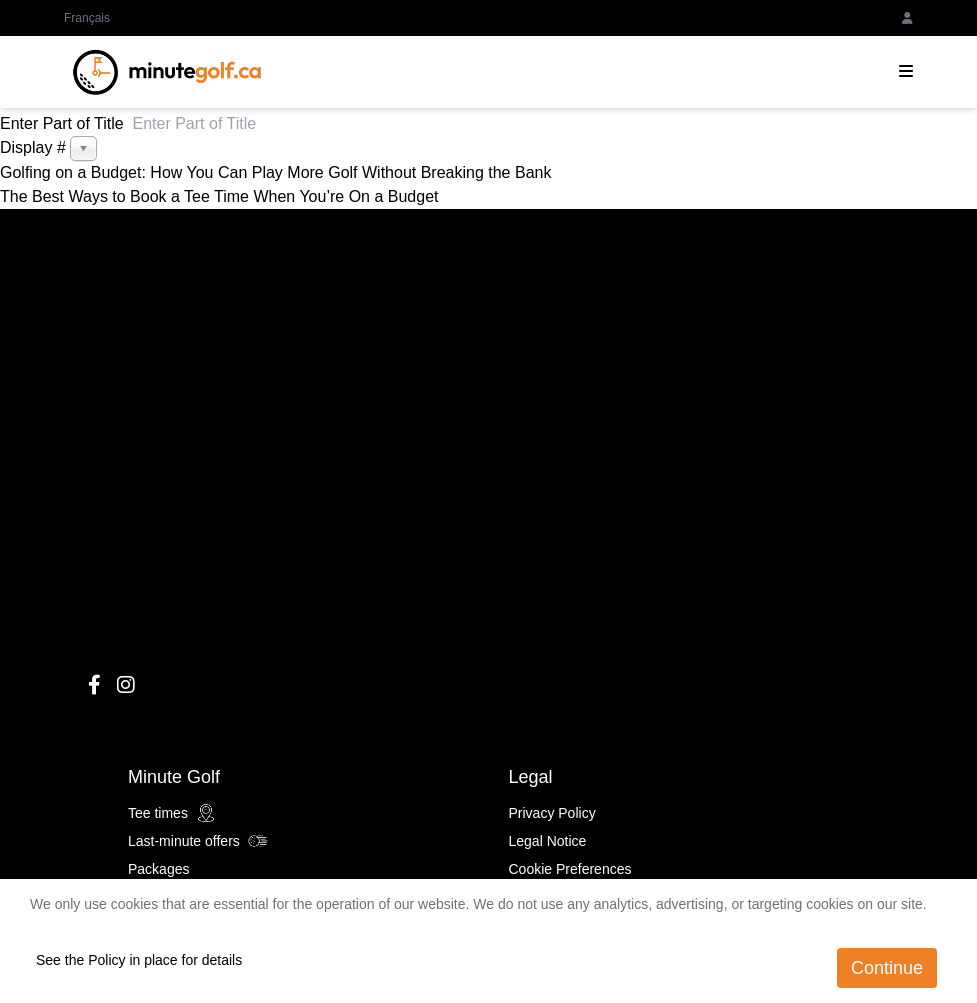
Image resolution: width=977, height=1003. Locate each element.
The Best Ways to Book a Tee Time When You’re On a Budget (219, 196)
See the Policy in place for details (139, 960)
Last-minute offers (198, 841)
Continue (887, 968)
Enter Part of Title (66, 123)
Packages (158, 869)
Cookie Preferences (570, 869)
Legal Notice (548, 841)
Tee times (172, 813)
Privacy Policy (552, 813)
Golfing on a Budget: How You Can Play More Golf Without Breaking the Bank (275, 172)
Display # (35, 147)
